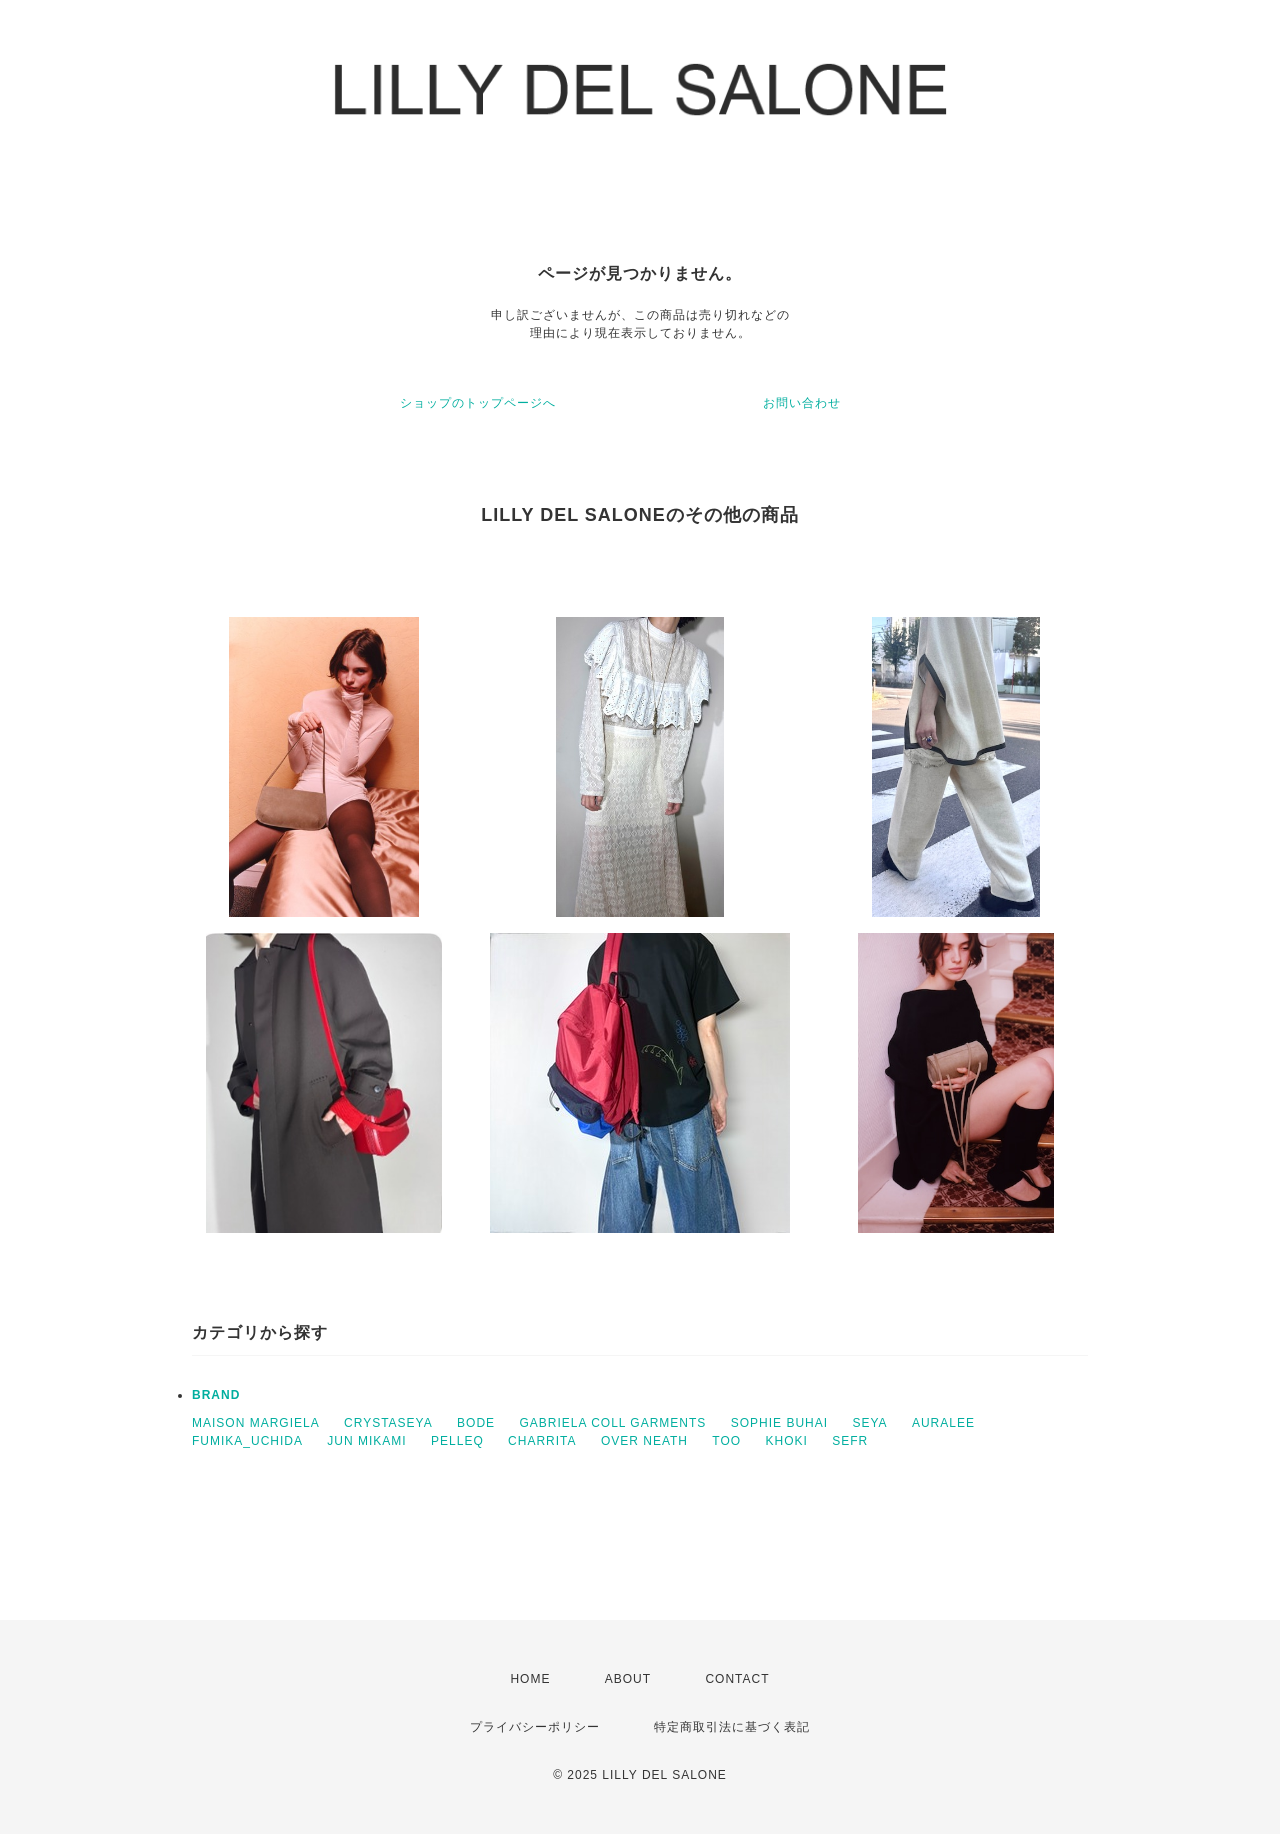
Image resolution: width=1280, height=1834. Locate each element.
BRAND (216, 1395)
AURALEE (943, 1423)
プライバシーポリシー (535, 1727)
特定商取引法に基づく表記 (732, 1727)
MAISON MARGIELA (256, 1423)
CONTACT (737, 1679)
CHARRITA (542, 1441)
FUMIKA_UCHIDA (247, 1441)
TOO (726, 1441)
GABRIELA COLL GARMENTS (612, 1423)
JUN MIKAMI (366, 1441)
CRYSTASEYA (388, 1423)
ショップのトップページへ (478, 403)
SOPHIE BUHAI (779, 1423)
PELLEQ (457, 1441)
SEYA (869, 1423)
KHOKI (786, 1441)
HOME (530, 1679)
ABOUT (628, 1679)
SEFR (850, 1441)
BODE (476, 1423)
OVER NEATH (644, 1441)
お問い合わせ (802, 403)
